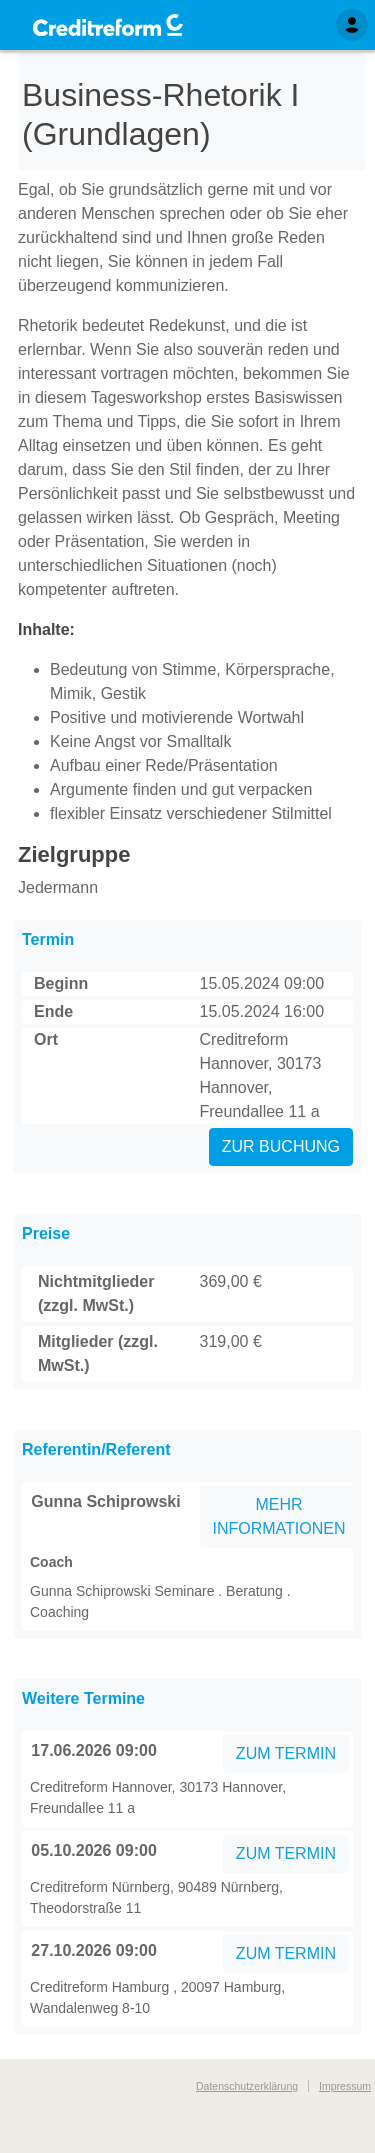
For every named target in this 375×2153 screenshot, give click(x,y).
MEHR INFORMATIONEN (279, 1516)
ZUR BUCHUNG (281, 1146)
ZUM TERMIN (286, 1753)
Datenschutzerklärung (247, 2086)
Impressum (345, 2086)
